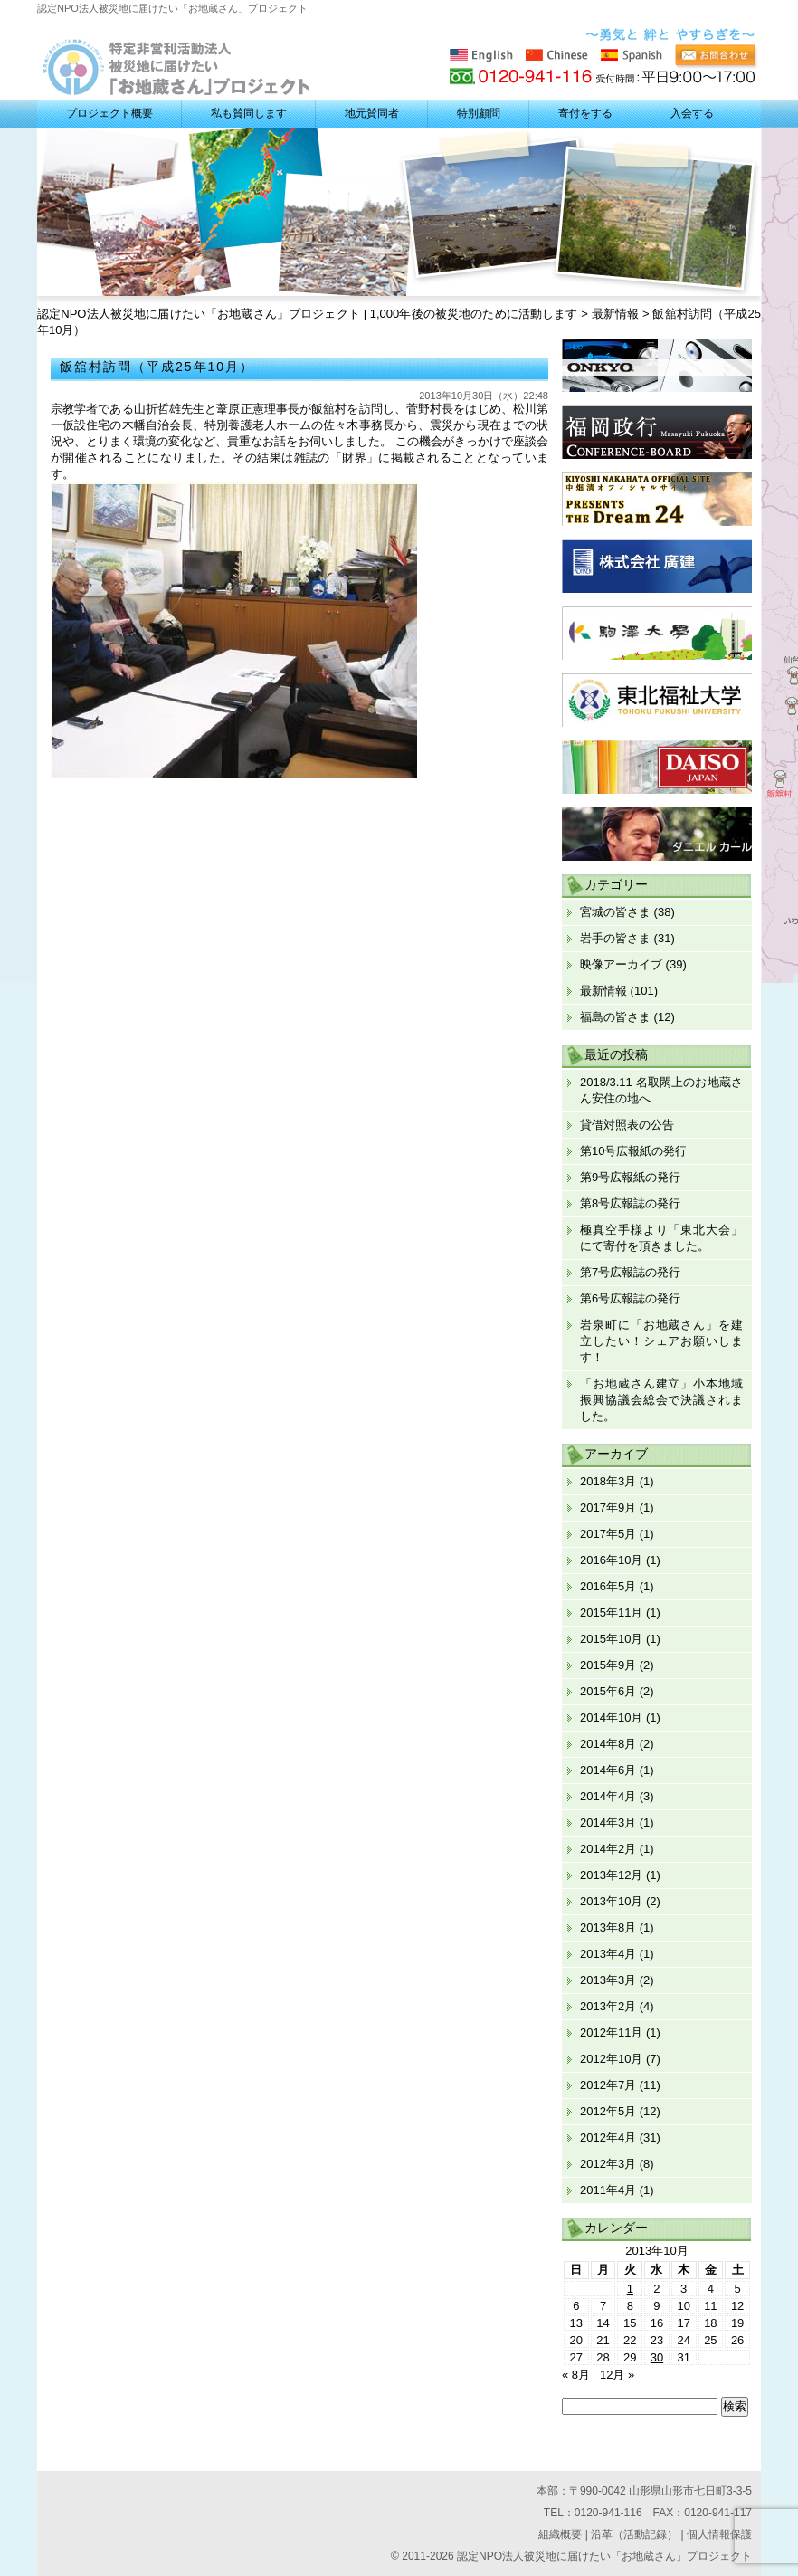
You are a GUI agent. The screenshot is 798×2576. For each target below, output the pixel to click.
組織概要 (560, 2534)
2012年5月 (608, 2111)
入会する (692, 113)
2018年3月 (608, 1481)
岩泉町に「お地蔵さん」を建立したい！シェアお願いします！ (661, 1341)
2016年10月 (611, 1560)
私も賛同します (249, 113)
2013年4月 (608, 1954)
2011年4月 (608, 2190)
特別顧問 (478, 113)
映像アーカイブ (621, 964)
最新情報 (603, 990)
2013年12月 (611, 1875)
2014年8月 (608, 1744)
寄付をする (585, 113)
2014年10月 (611, 1717)
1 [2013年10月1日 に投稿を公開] (630, 2288)
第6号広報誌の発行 (630, 1298)
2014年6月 (608, 1770)
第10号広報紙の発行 (633, 1151)
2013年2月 (608, 2006)
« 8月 (576, 2374)
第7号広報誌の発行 (630, 1272)
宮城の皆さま (615, 912)
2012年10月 (611, 2059)
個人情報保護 (719, 2534)
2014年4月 (608, 1796)
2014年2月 (608, 1849)
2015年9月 (608, 1665)
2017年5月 (608, 1534)
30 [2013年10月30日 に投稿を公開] (657, 2357)
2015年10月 (611, 1639)
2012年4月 (608, 2137)
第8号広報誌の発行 (630, 1203)
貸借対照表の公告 (627, 1124)
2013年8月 (608, 1927)
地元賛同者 (372, 113)
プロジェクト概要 (109, 113)
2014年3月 (608, 1822)
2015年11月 (611, 1612)
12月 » (617, 2374)
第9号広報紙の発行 (630, 1177)
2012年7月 (608, 2085)
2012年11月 (611, 2032)
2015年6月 (608, 1691)
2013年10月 (611, 1901)
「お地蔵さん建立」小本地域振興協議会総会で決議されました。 (661, 1400)
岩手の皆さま (615, 938)
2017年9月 (608, 1507)
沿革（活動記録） (634, 2534)
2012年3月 (608, 2164)
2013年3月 (608, 1980)
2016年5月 (608, 1586)
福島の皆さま (615, 1017)
